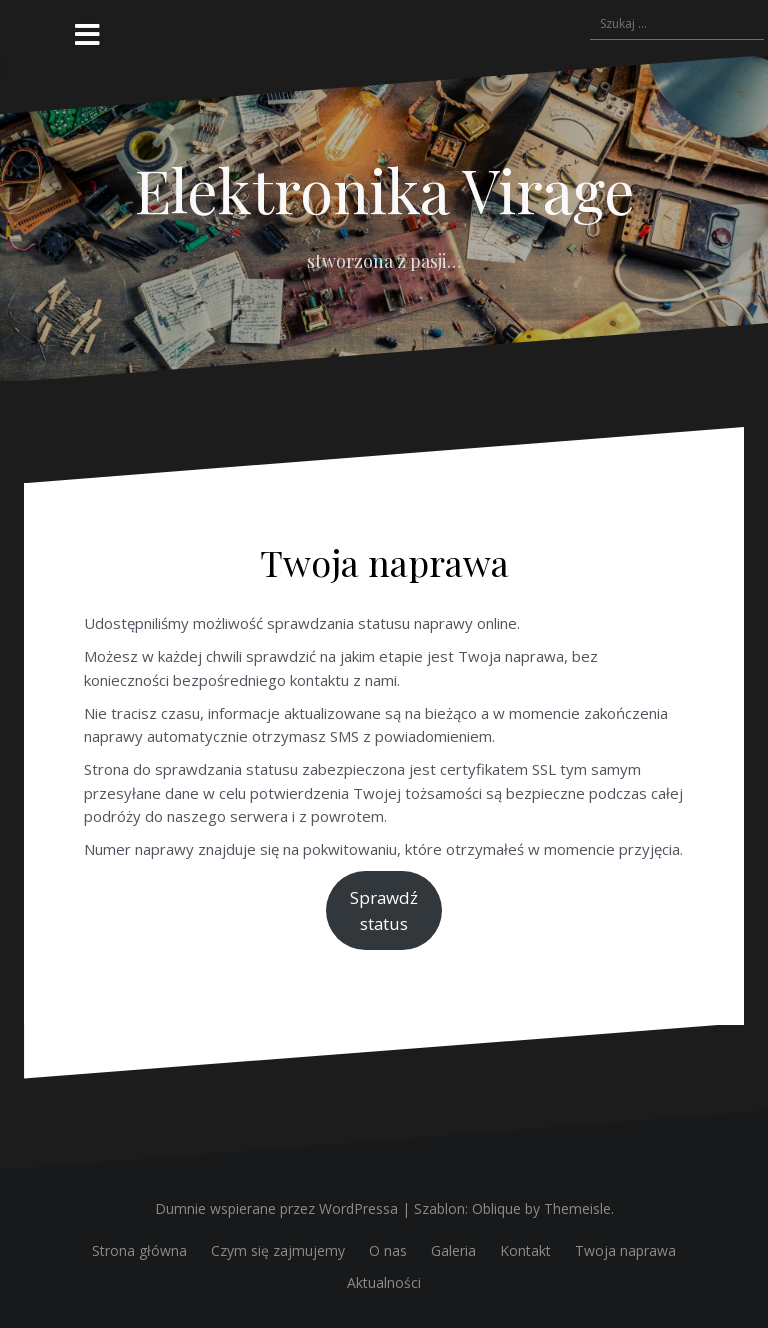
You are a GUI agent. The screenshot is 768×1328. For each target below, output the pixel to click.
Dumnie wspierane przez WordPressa (276, 1208)
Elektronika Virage (384, 189)
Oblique (496, 1208)
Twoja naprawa (625, 1250)
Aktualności (384, 1282)
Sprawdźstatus (384, 910)
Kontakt (525, 1250)
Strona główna (139, 1250)
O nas (388, 1250)
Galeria (453, 1250)
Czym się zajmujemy (278, 1250)
